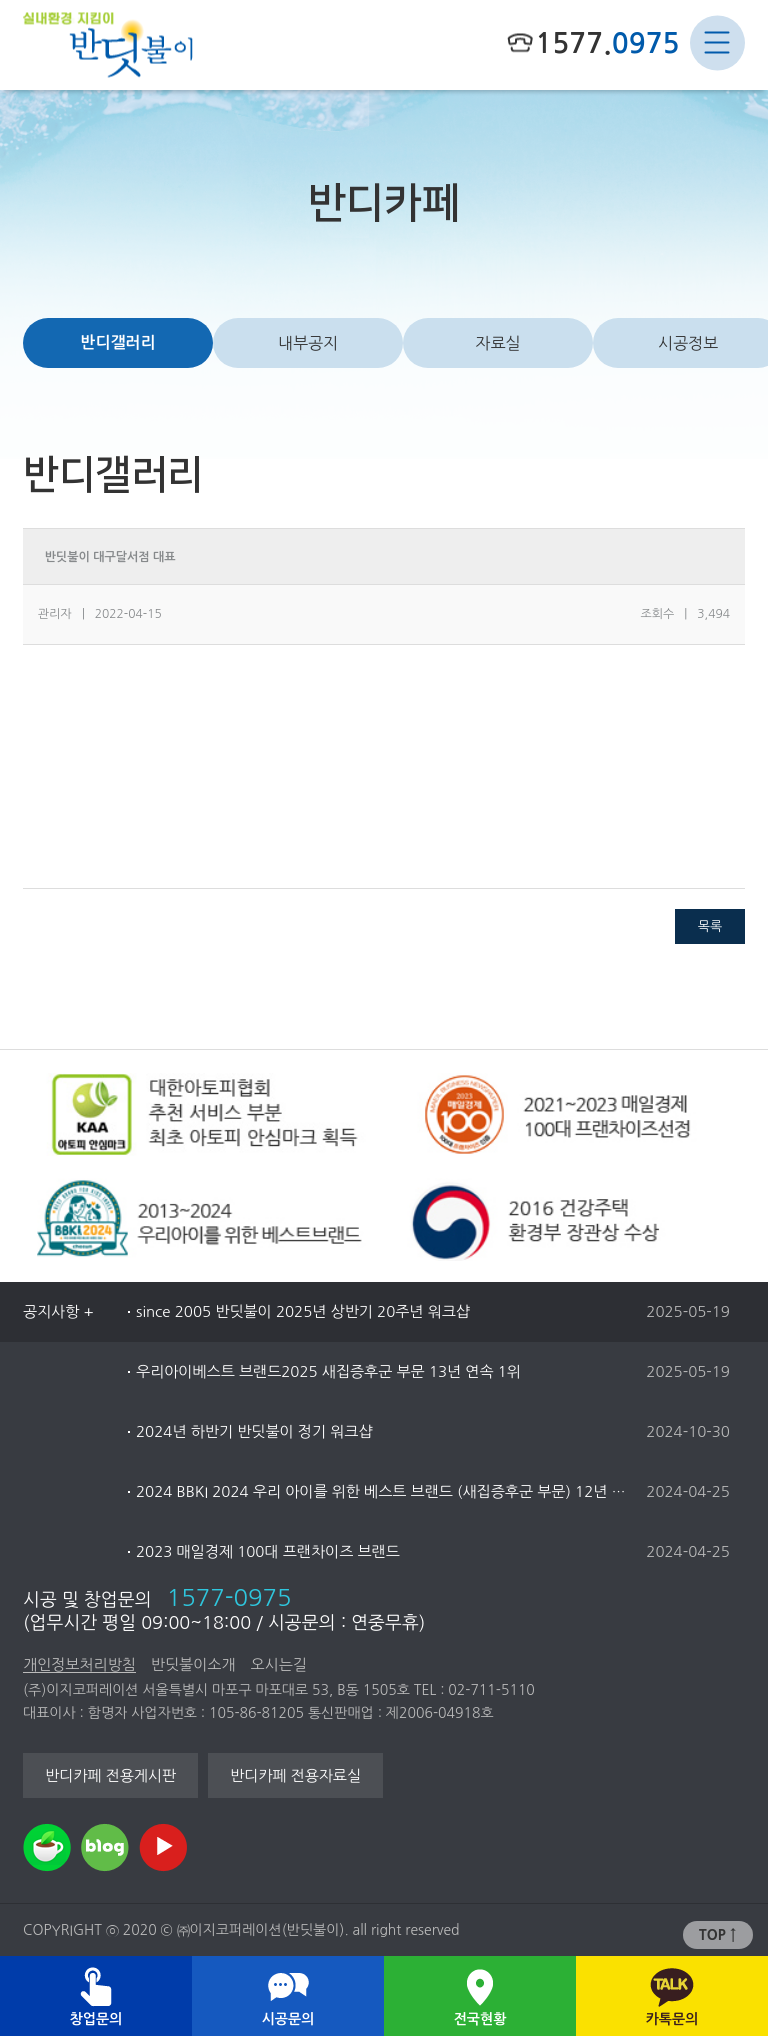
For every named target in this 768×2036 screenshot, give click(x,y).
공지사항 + (58, 1311)
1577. (607, 43)
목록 (710, 926)
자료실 (497, 343)
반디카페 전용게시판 (110, 1775)
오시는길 (278, 1664)
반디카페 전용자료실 (295, 1775)
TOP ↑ (717, 1935)
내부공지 (308, 343)
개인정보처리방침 (79, 1664)
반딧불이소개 (193, 1664)
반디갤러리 (117, 342)
